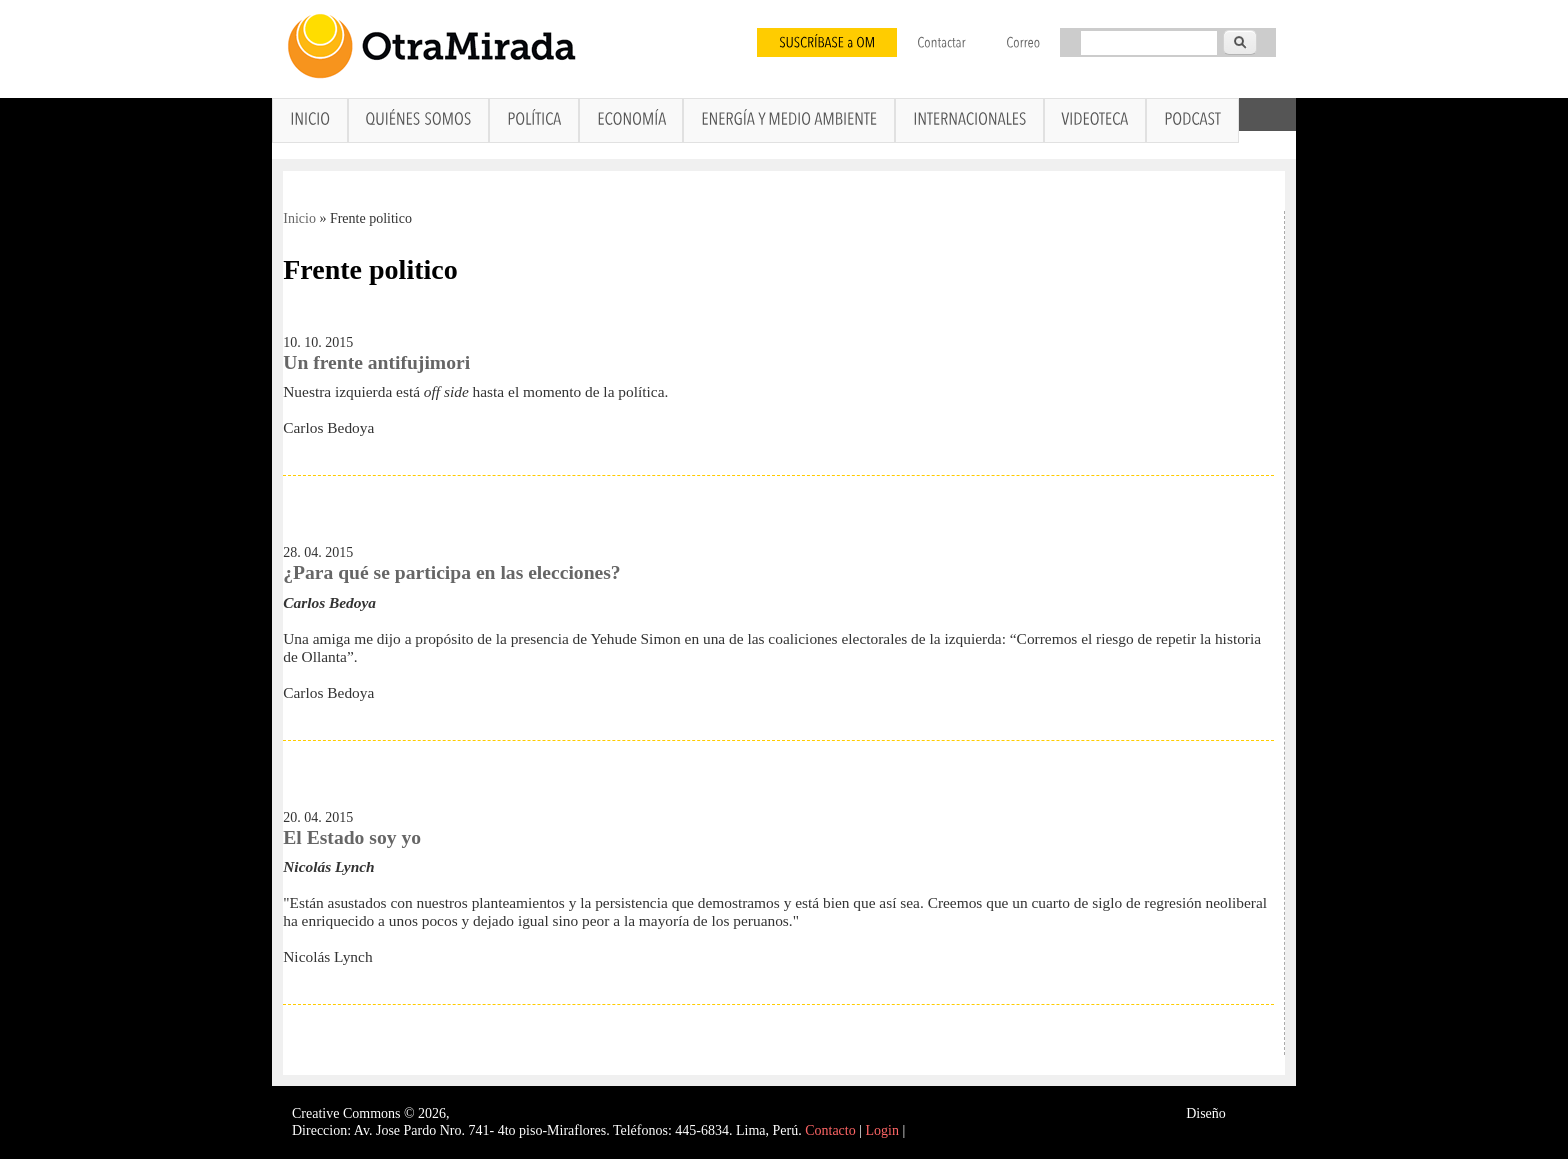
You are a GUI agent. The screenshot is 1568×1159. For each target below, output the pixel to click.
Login (882, 1130)
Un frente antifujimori (376, 362)
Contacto (830, 1130)
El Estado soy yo (352, 837)
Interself (1252, 1113)
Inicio (299, 218)
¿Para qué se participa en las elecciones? (451, 572)
